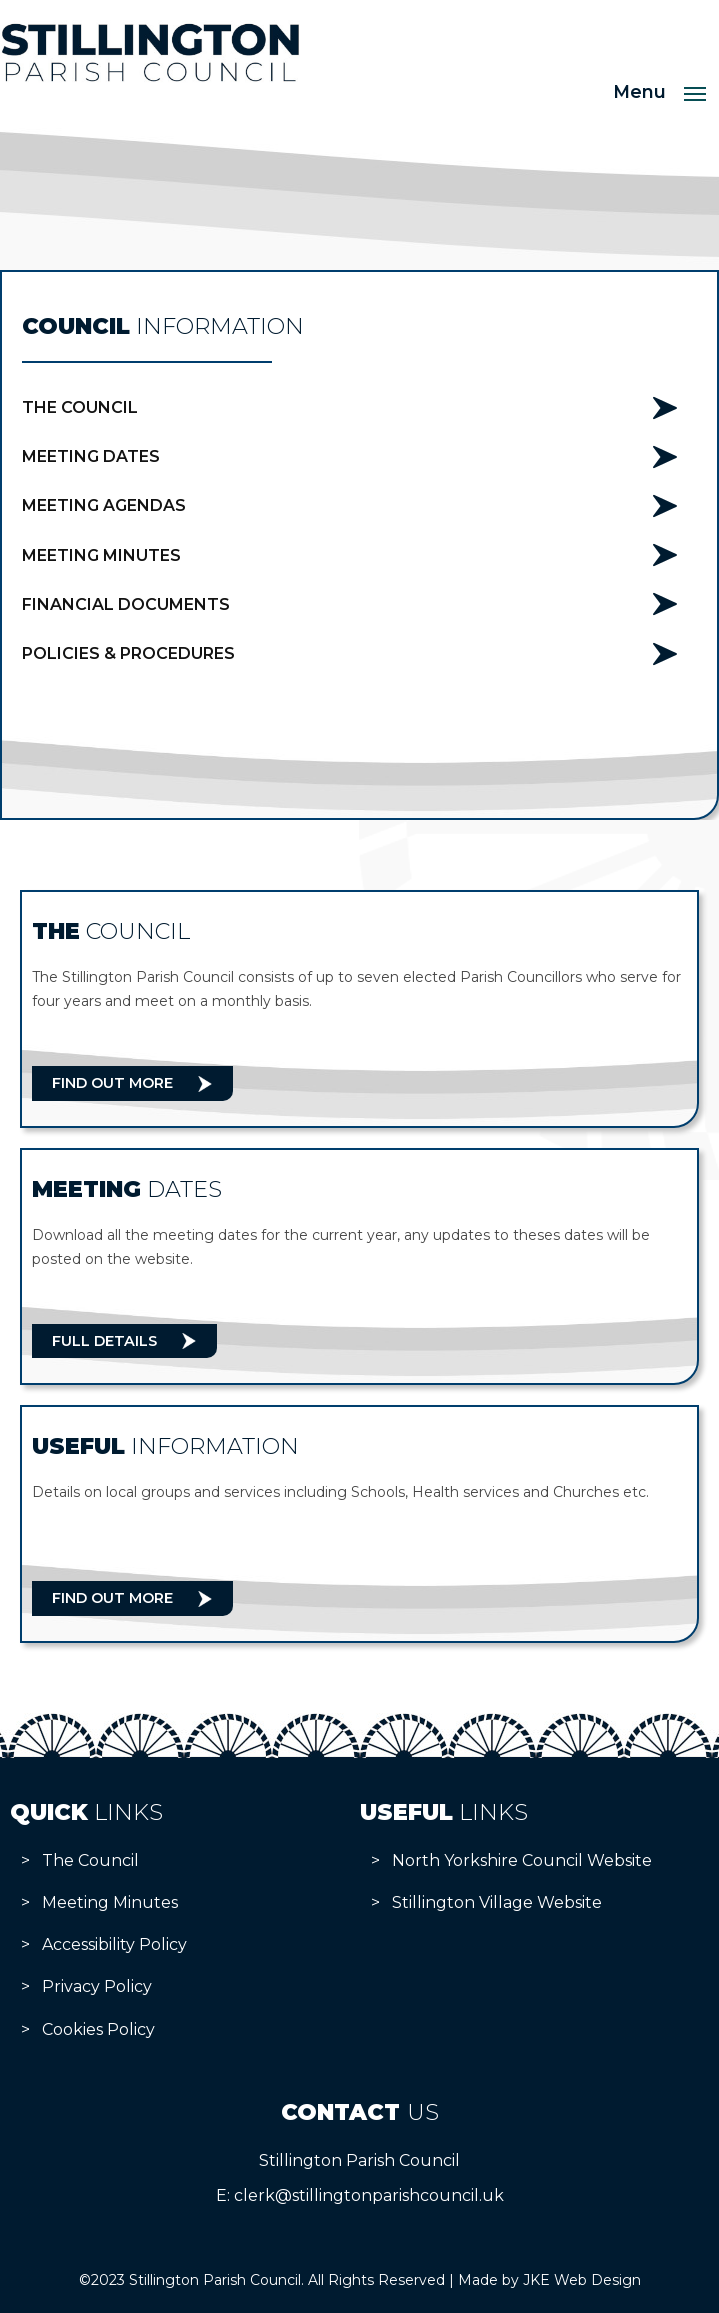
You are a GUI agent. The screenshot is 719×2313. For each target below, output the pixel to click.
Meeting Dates (91, 456)
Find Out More (112, 1083)
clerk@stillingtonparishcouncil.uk (369, 2195)
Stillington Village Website (497, 1902)
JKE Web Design (582, 2280)
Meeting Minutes (101, 555)
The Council (80, 407)
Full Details (104, 1341)
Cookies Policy (98, 2029)
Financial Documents (126, 604)
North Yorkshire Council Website (522, 1860)
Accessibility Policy (114, 1944)
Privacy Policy (97, 1986)
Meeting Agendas (104, 505)
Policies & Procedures (128, 653)
